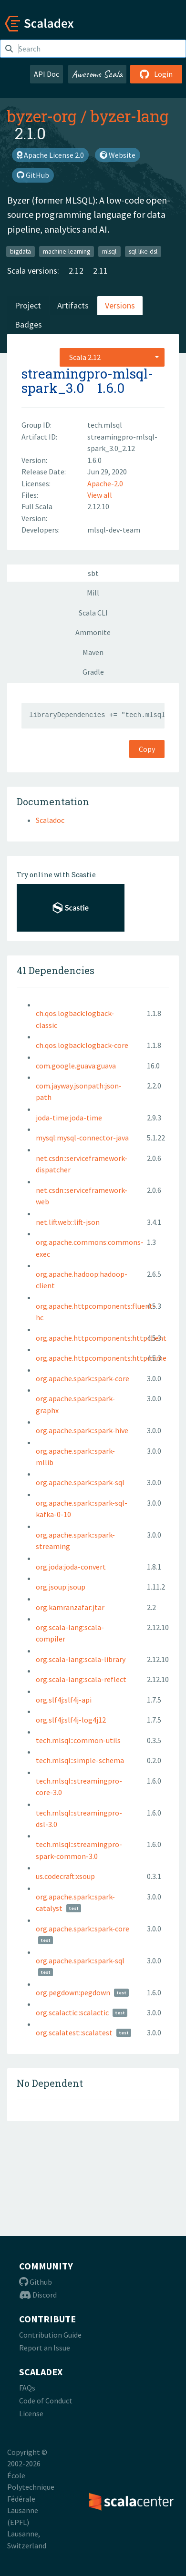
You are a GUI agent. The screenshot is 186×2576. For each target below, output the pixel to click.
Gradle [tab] (93, 672)
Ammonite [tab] (93, 632)
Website (117, 155)
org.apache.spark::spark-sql (80, 1482)
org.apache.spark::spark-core (82, 1378)
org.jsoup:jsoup (60, 1586)
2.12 (76, 270)
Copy (147, 749)
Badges (28, 324)
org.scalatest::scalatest (74, 2032)
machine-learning (66, 251)
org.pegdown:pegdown (73, 1992)
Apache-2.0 (105, 483)
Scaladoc (50, 820)
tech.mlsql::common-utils (78, 1740)
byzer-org (42, 115)
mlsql (109, 251)
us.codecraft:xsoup (65, 1876)
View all (99, 495)
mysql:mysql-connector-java (82, 1137)
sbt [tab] (93, 573)
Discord (38, 2294)
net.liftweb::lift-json (68, 1222)
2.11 (100, 270)
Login (156, 74)
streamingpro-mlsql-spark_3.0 (87, 381)
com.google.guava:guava (76, 1065)
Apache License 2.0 (50, 155)
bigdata (20, 251)
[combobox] (112, 357)
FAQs (27, 2387)
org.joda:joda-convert (71, 1566)
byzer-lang (130, 115)
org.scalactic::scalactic (72, 2012)
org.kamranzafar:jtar (70, 1607)
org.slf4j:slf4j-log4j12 (71, 1719)
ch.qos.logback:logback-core (82, 1045)
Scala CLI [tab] (93, 612)
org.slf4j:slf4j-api (64, 1699)
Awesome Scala (97, 74)
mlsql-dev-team (113, 529)
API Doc (46, 74)
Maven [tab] (93, 652)
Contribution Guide (50, 2335)
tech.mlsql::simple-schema (80, 1760)
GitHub (33, 175)
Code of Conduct (45, 2400)
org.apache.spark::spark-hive (82, 1430)
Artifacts (73, 305)
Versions (120, 305)
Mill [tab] (93, 592)
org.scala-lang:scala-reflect (81, 1679)
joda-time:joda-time (69, 1117)
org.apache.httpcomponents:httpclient (101, 1338)
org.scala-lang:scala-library (80, 1659)
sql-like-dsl (143, 251)
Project (28, 305)
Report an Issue (44, 2347)
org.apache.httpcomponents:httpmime (101, 1358)
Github (35, 2282)
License (31, 2413)
